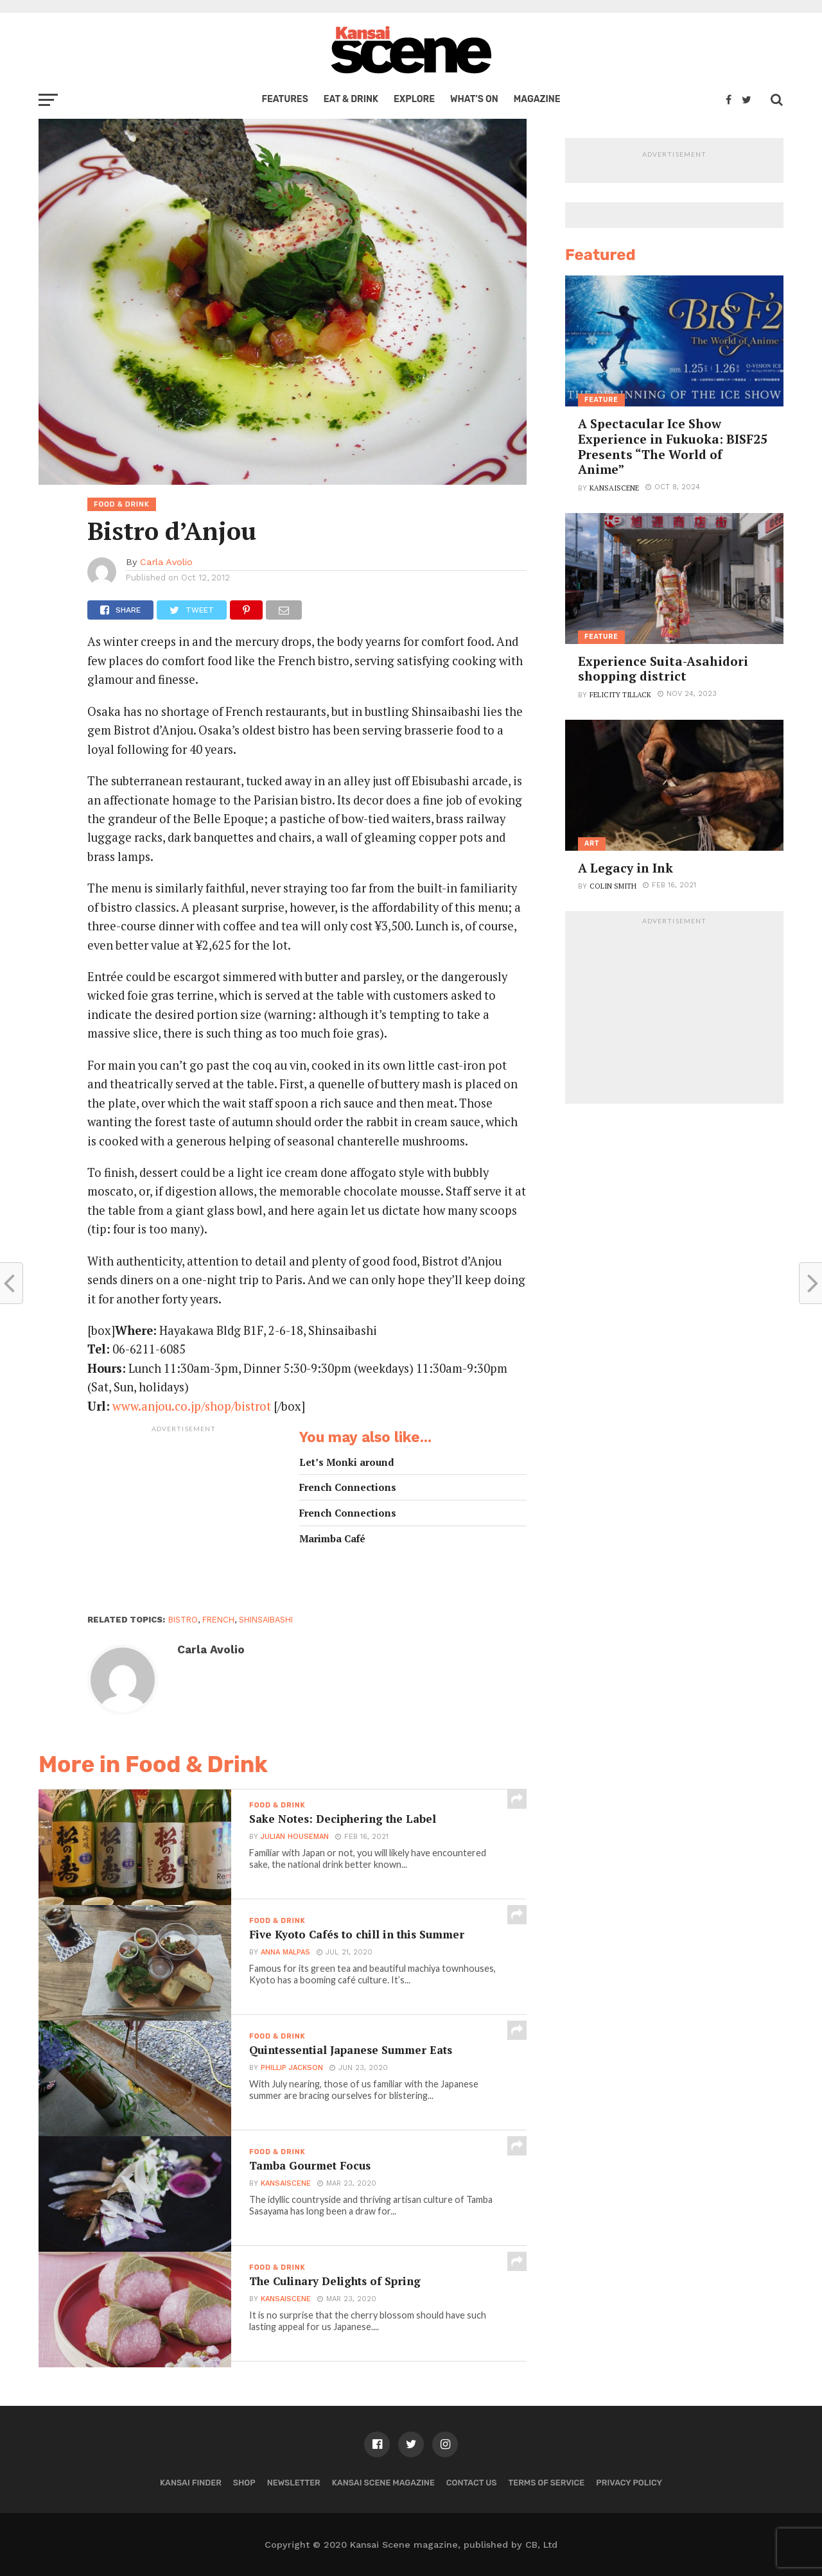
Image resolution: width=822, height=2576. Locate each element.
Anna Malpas (285, 1953)
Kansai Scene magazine (383, 2482)
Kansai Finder (191, 2482)
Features (284, 99)
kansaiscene (286, 2184)
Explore (414, 99)
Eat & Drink (351, 99)
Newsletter (293, 2482)
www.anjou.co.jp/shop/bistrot (193, 1406)
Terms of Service (547, 2482)
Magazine (537, 99)
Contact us (471, 2482)
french (218, 1619)
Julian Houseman (295, 1838)
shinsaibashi (266, 1619)
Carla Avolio (166, 562)
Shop (244, 2482)
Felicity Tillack (620, 694)
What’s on (474, 99)
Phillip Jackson (292, 2069)
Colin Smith (613, 886)
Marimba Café (332, 1539)
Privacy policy (629, 2482)
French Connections (347, 1487)
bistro (183, 1619)
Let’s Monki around (346, 1462)
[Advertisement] (183, 1519)
